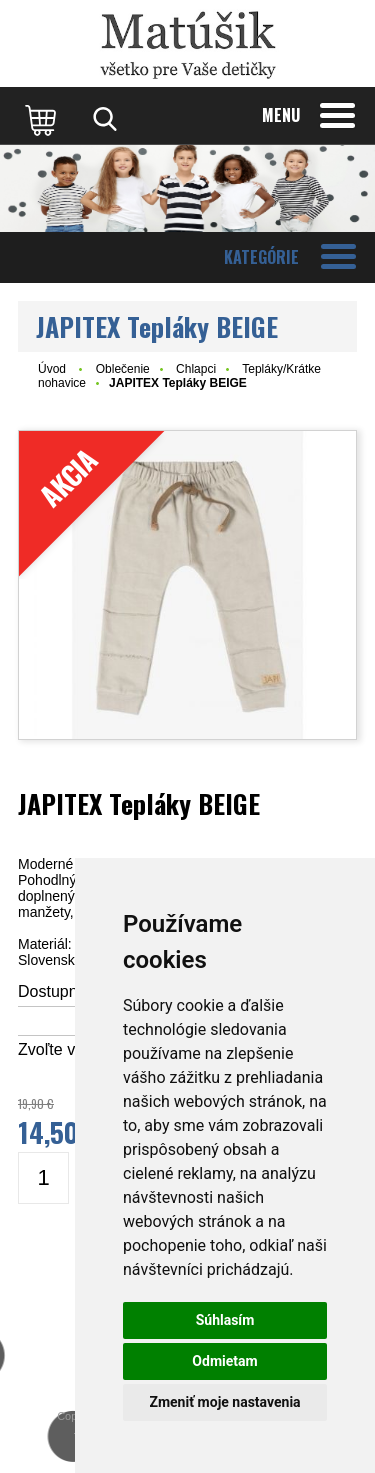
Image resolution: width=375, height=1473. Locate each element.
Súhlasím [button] (225, 1320)
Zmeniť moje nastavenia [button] (224, 1402)
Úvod (52, 369)
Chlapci (196, 369)
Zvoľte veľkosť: (71, 1049)
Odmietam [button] (224, 1361)
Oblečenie (123, 369)
